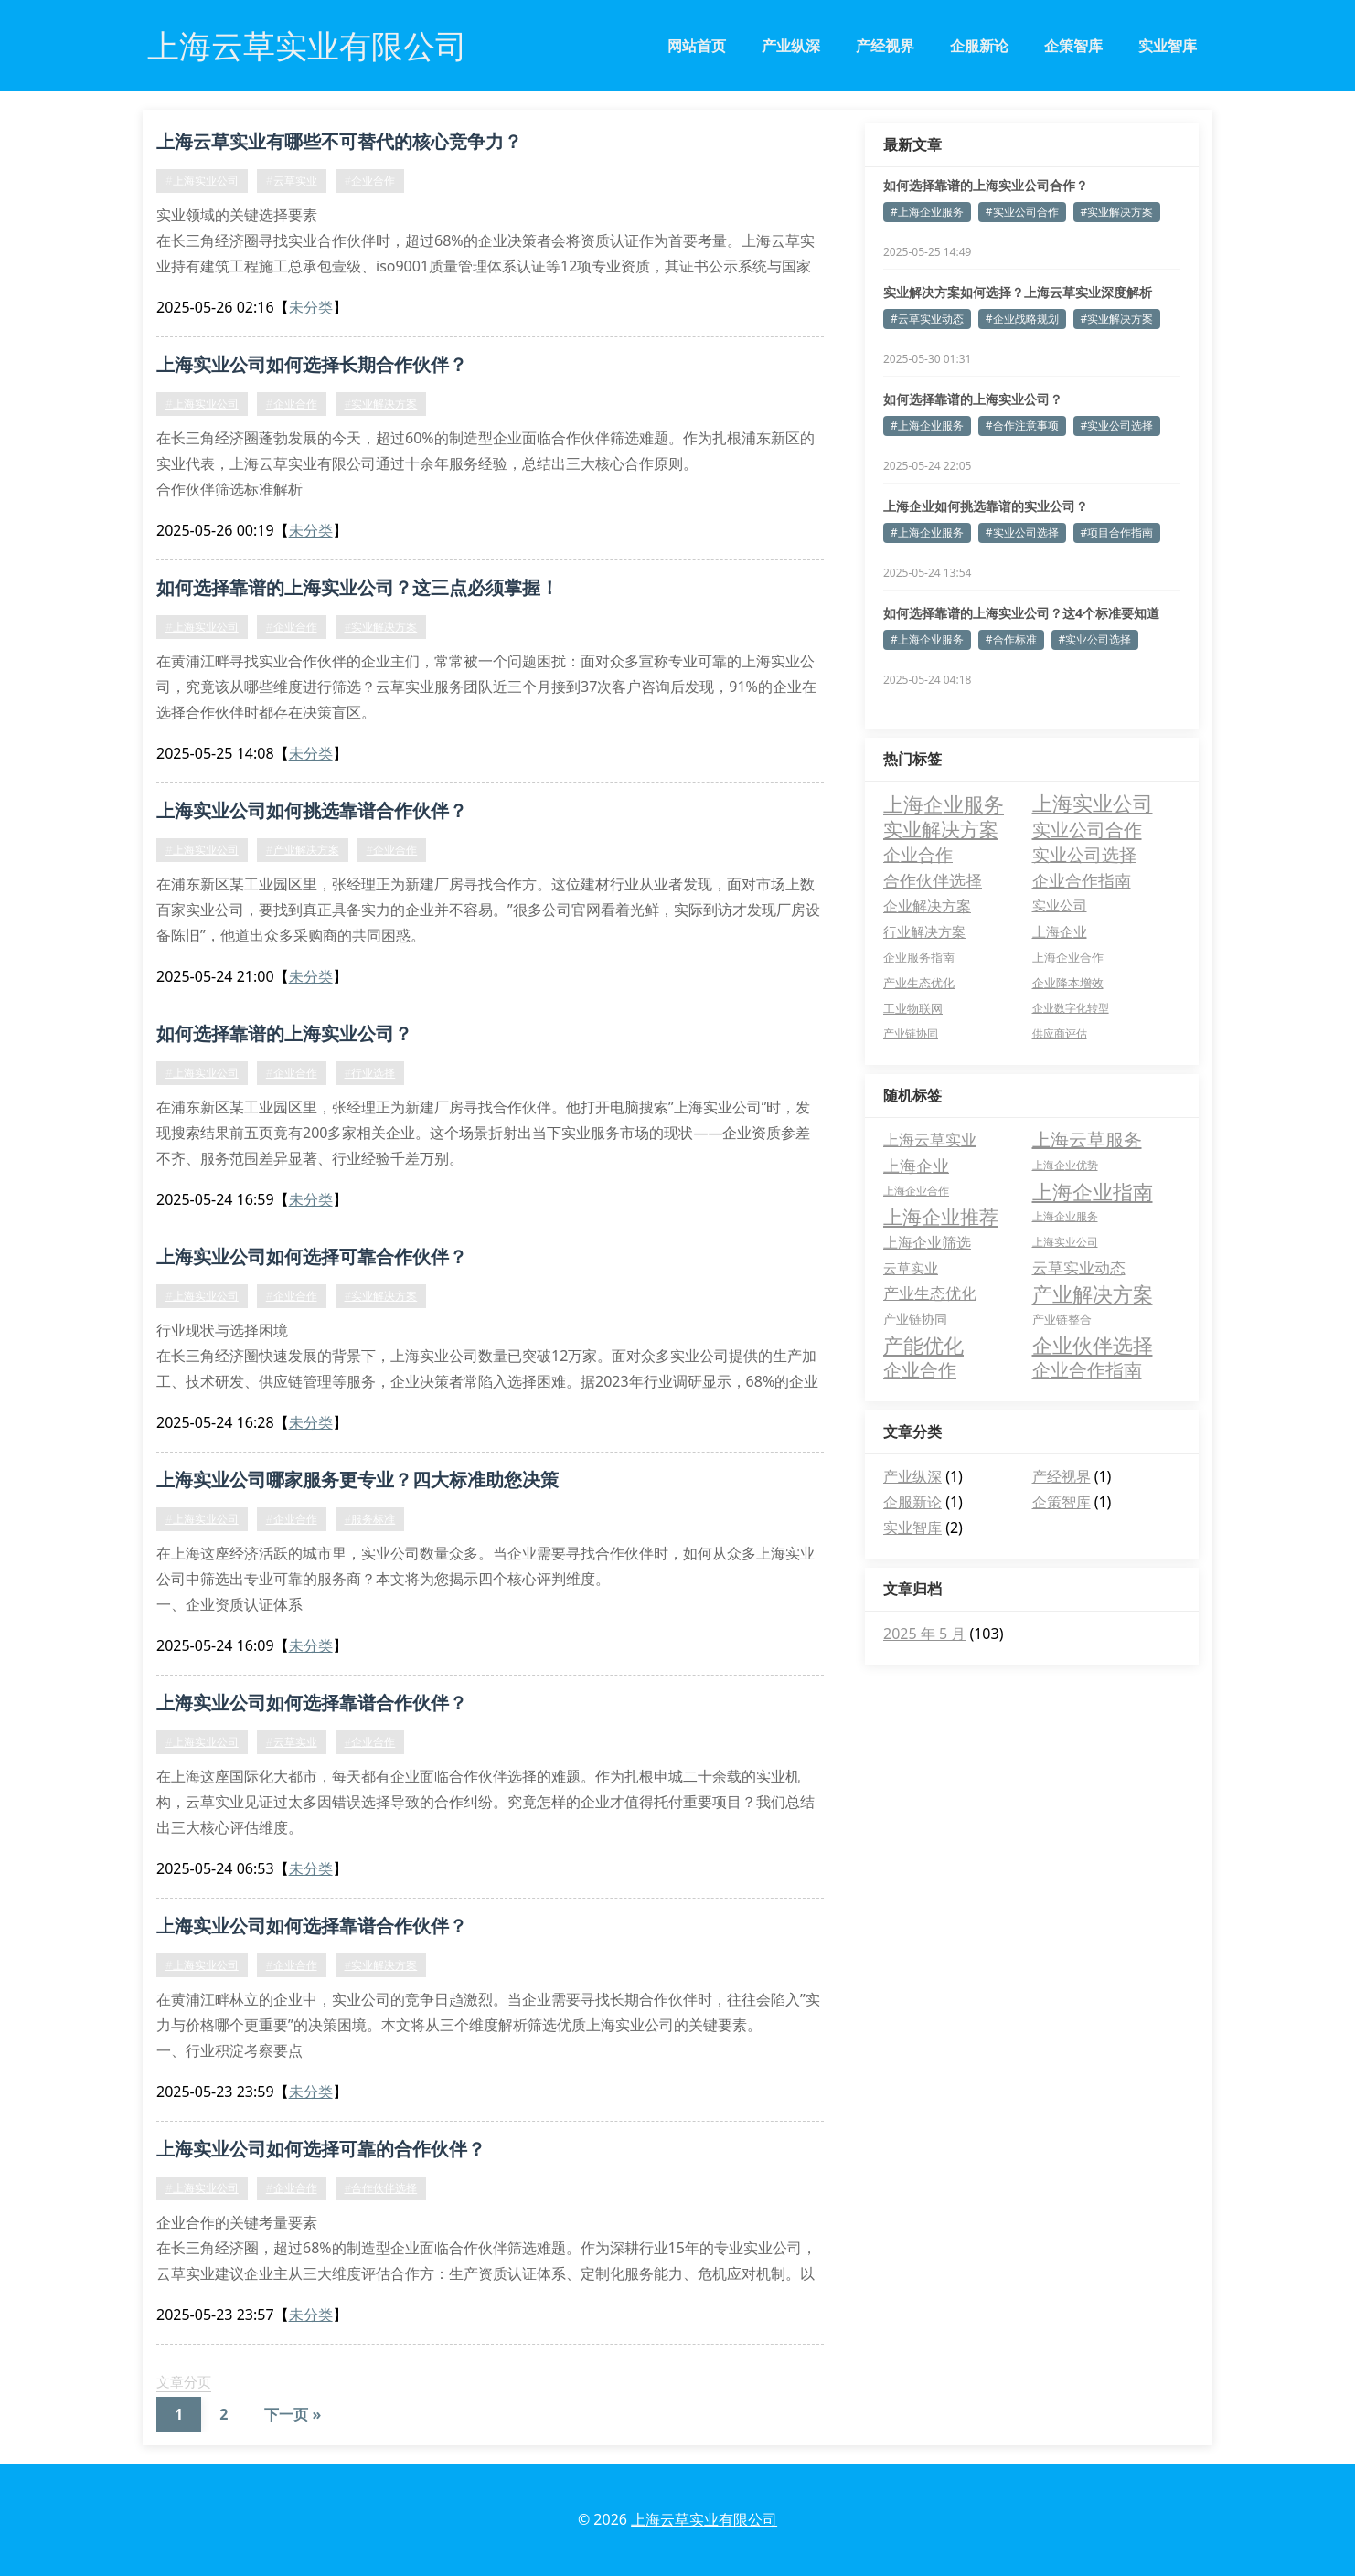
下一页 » (292, 2414)
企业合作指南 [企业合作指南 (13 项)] (1081, 880)
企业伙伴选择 (1092, 1344)
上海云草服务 (1087, 1139)
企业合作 (919, 1369)
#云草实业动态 (927, 318)
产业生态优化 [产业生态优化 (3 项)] (919, 982)
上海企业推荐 (940, 1216)
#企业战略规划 (1022, 318)
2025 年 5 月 (924, 1633)
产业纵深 (791, 46)
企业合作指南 (1087, 1369)
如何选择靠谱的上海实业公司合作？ (985, 185)
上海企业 (916, 1165)
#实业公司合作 (1022, 211)
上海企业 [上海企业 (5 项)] (1059, 931)
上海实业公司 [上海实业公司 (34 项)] (1092, 803)
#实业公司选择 (1117, 425)
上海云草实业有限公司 (704, 2519)
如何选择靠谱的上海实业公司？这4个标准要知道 (1021, 613)
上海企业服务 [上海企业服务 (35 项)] (943, 803)
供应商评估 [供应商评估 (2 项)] (1059, 1033)
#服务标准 (370, 1519)
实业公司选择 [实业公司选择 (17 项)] (1084, 854)
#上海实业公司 (202, 180)
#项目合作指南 (1117, 532)
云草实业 (910, 1268)
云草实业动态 (1079, 1267)
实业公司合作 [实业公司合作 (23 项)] (1087, 829)
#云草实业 (291, 180)
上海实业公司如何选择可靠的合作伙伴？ (320, 2148)
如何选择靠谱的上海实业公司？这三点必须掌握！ (357, 587)
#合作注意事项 (1022, 425)
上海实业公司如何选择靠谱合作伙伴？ (311, 1702)
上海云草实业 (929, 1139)
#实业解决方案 (381, 403)
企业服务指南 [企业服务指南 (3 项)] (919, 957)
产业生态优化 (929, 1293)
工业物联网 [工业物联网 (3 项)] (913, 1008)
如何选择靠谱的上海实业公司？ (284, 1033)
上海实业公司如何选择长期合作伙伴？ (311, 364)
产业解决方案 (1092, 1293)
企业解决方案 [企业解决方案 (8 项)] (927, 906)
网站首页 (696, 46)
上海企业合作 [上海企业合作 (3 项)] (1068, 957)
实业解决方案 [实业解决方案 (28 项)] (940, 829)
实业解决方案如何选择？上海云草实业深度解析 (1017, 292)
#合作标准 (1011, 639)
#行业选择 (370, 1072)
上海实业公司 (1065, 1242)
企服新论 (979, 46)
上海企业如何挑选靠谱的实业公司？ (985, 506)
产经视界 (885, 46)
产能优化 (923, 1344)
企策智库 (1073, 46)
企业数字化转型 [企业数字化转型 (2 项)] (1070, 1008)
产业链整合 (1062, 1319)
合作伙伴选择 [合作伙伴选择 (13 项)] (932, 880)
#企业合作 (370, 180)
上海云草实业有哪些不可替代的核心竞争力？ (339, 141)
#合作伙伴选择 (381, 2188)
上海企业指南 (1092, 1191)
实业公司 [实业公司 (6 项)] (1059, 905)
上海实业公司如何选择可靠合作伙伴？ (311, 1256)
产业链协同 (915, 1318)
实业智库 (1167, 46)
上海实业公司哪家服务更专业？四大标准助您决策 (357, 1479)
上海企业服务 (1065, 1216)
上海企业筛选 (927, 1242)
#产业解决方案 (302, 849)
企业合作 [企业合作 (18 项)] (918, 854)
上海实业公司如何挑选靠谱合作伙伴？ (311, 810)
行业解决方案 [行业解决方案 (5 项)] (924, 931)
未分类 (311, 307)
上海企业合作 (916, 1190)
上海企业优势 (1065, 1165)
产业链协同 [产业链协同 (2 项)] (910, 1033)
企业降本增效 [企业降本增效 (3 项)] (1068, 982)
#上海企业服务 (927, 211)
